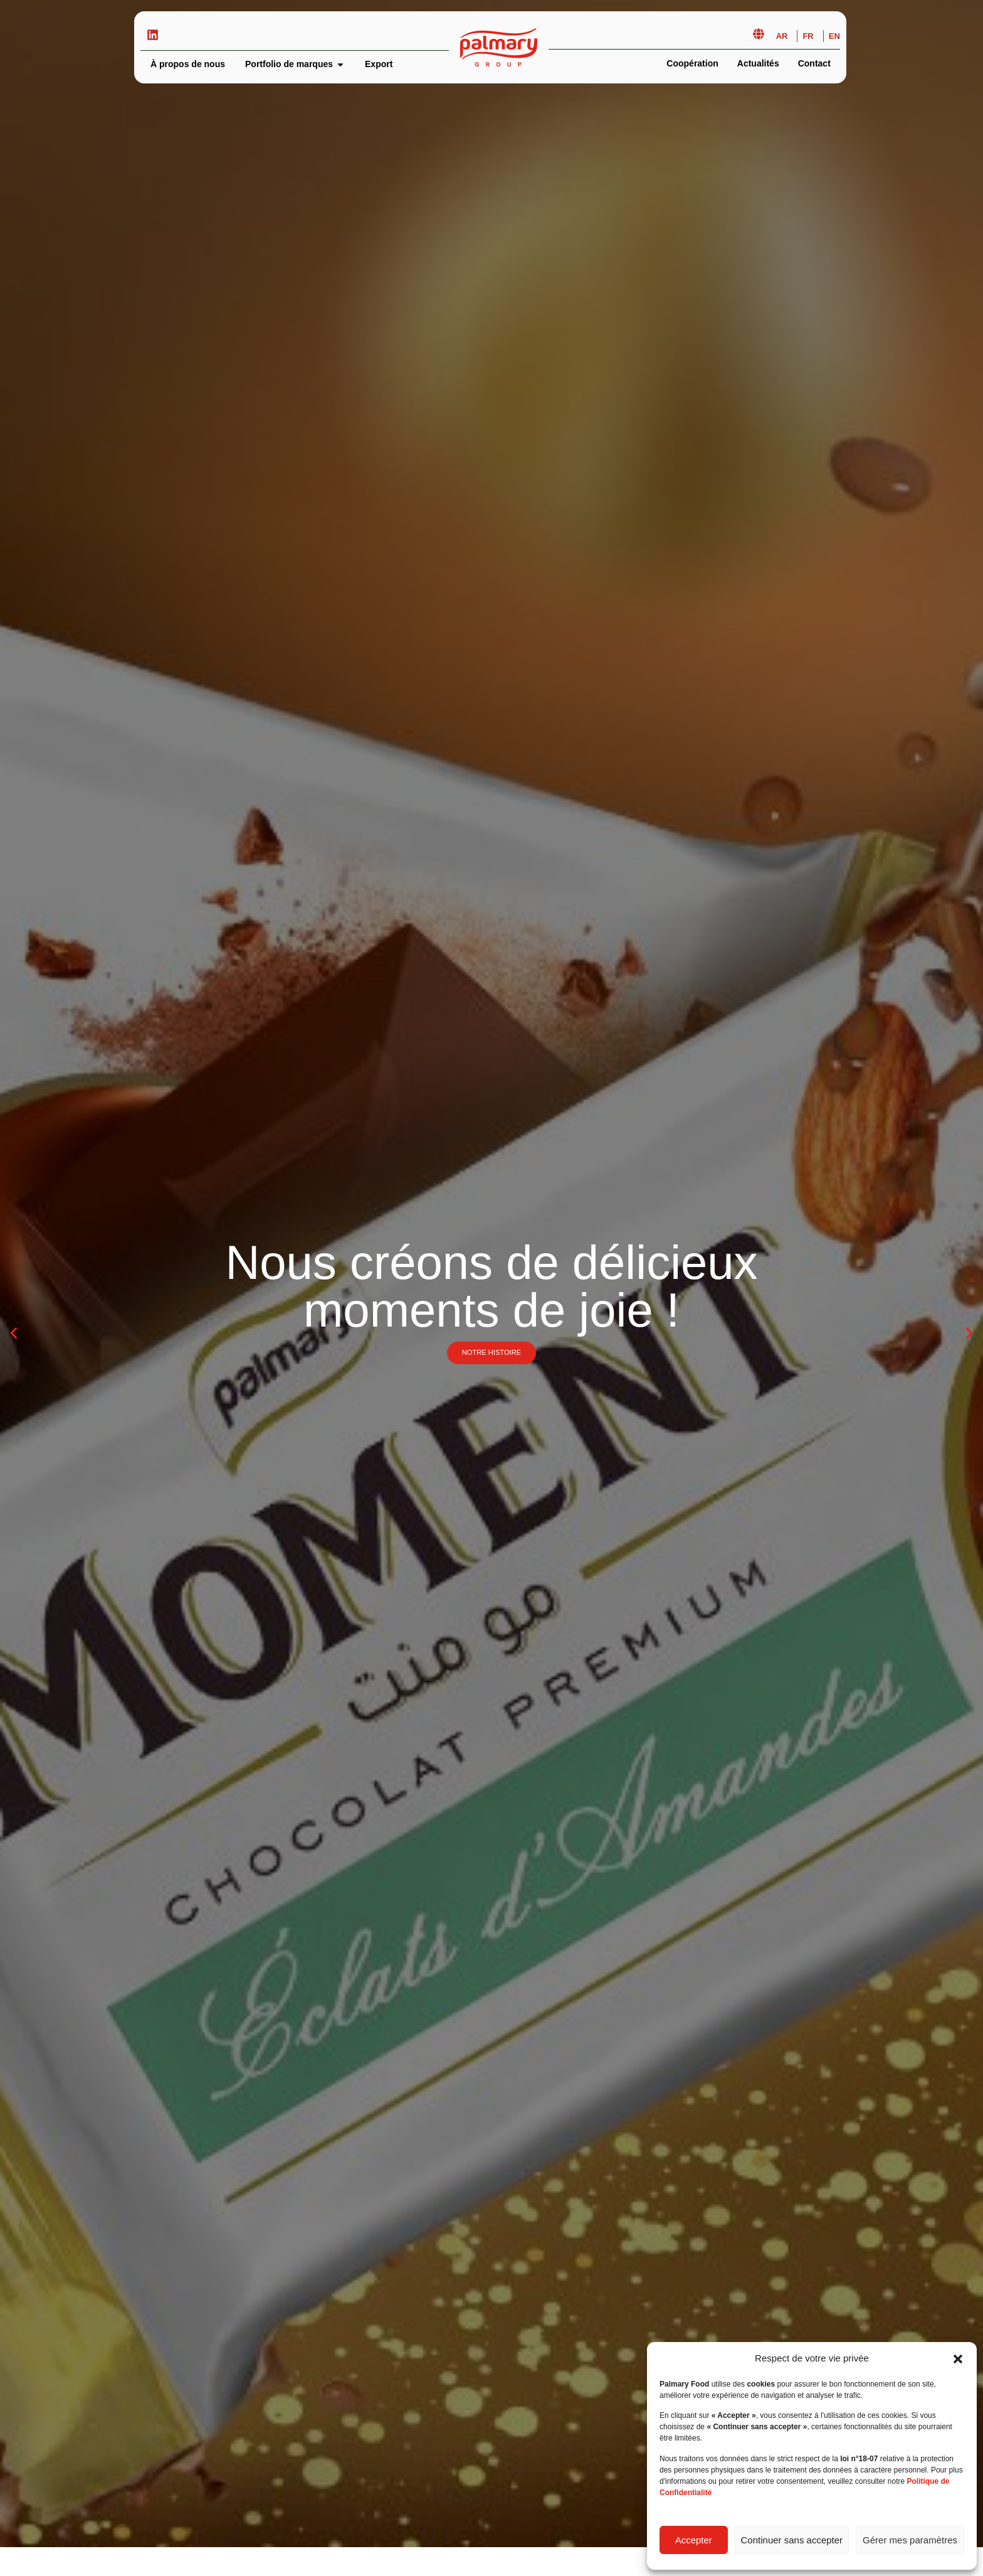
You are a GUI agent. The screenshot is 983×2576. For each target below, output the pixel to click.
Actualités (758, 63)
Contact (814, 63)
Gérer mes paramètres (910, 2540)
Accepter (693, 2540)
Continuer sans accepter (792, 2540)
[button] (958, 2359)
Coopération (692, 63)
